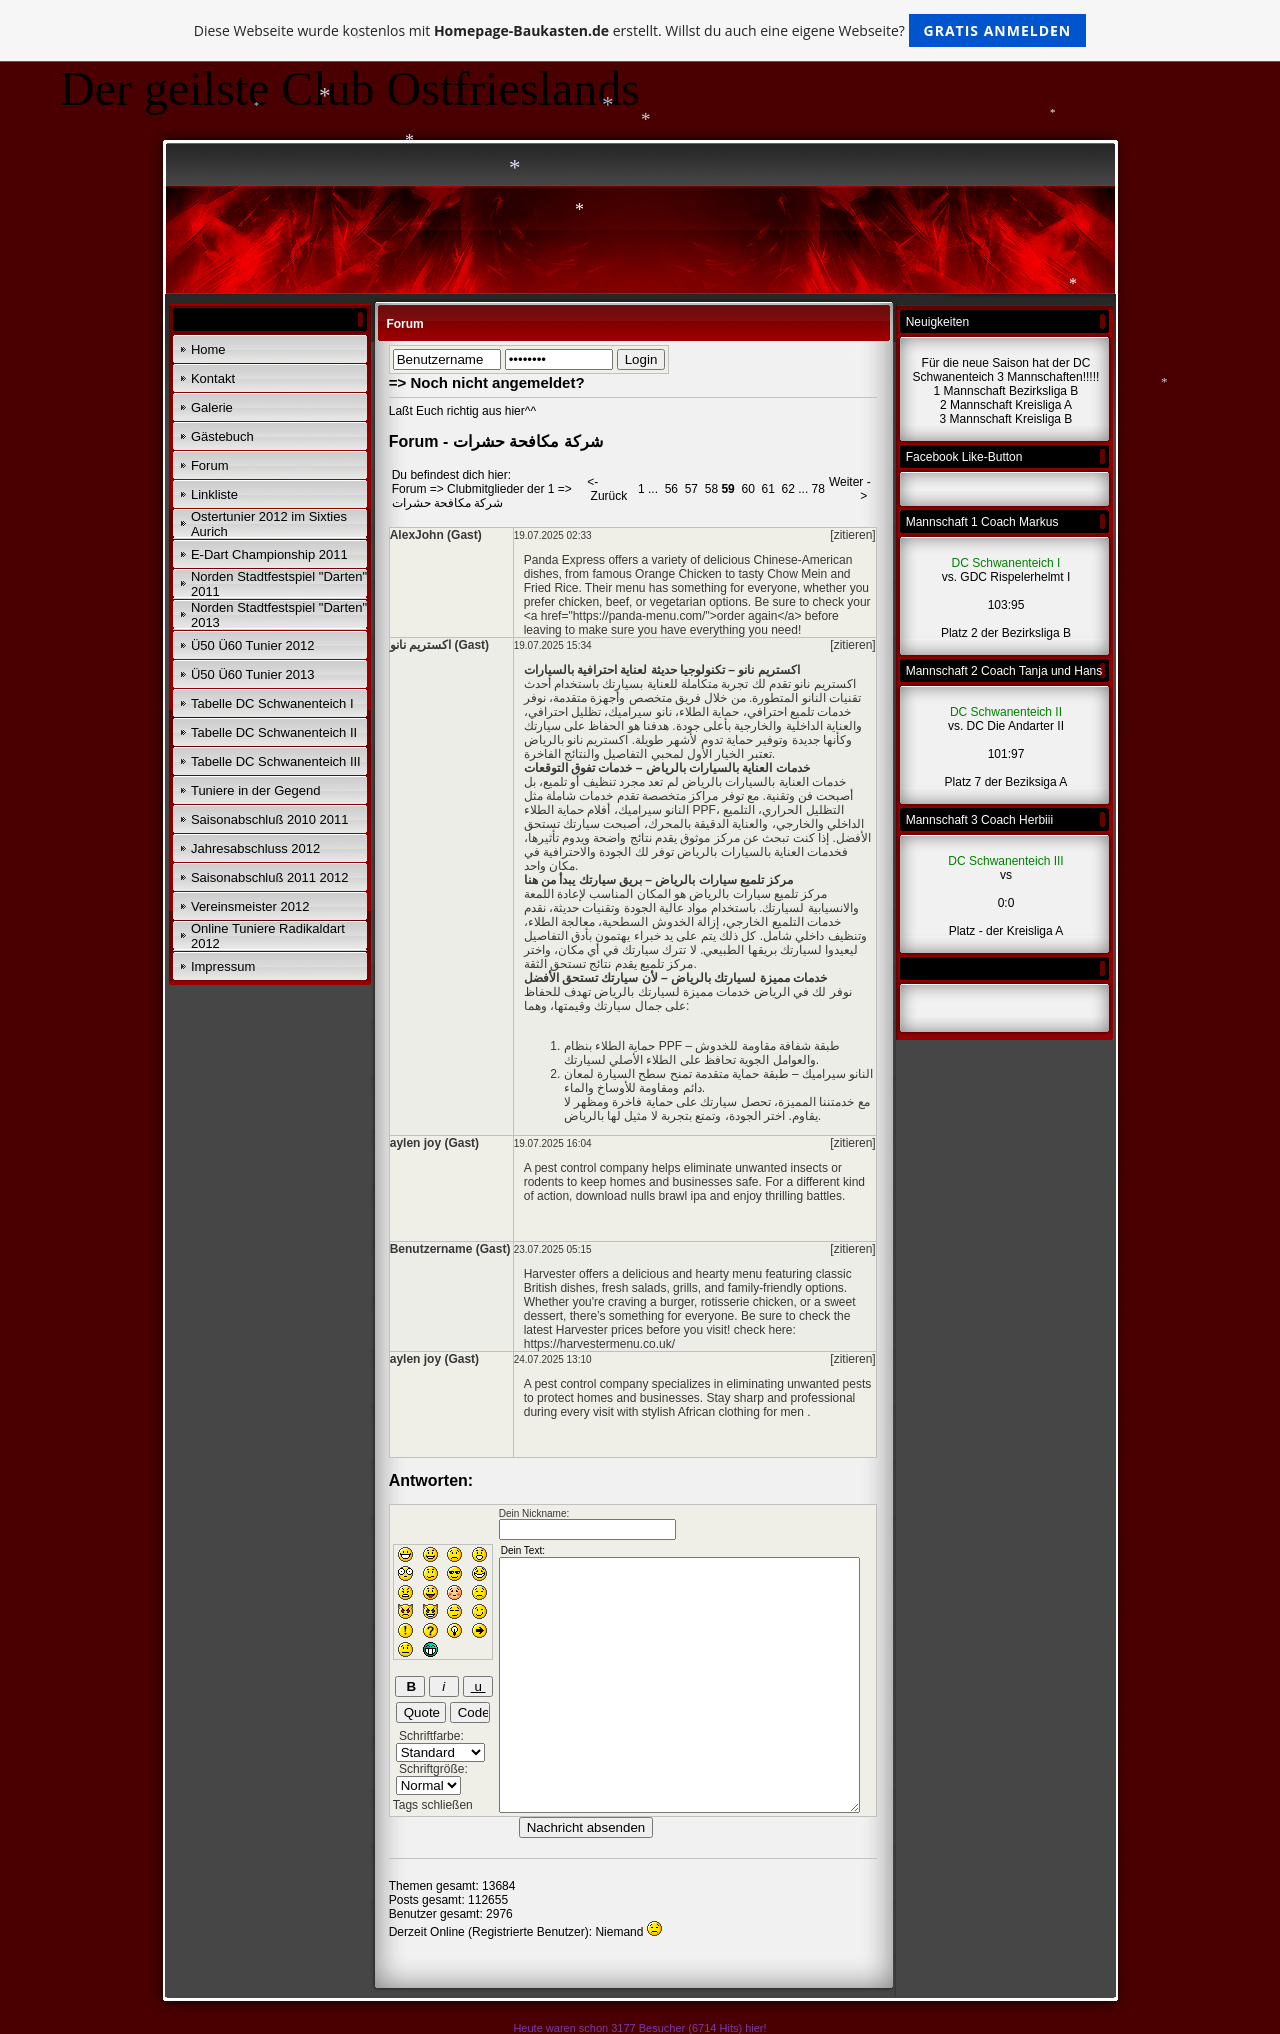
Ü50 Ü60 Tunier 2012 (253, 645)
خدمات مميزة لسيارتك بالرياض (672, 992)
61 (767, 489)
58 (711, 489)
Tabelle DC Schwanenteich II (274, 732)
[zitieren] (852, 535)
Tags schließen (433, 1805)
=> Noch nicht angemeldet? (487, 382)
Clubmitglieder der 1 (500, 489)
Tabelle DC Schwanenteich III (276, 761)
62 (788, 489)
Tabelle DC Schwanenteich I (272, 703)
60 (747, 489)
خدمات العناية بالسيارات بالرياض (764, 782)
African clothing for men (742, 1412)
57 (691, 489)
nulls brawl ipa (669, 1196)
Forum (210, 465)
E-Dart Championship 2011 (269, 554)
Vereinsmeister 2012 (250, 906)
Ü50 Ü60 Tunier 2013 (253, 674)
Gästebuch (222, 436)
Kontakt (213, 378)
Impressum (223, 966)
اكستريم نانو (824, 684)
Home (208, 349)
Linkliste (214, 494)
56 (671, 489)
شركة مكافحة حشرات (448, 503)
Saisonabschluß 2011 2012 (270, 877)
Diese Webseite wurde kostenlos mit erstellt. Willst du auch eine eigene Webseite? (640, 30)
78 (818, 489)
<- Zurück (607, 489)
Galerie (212, 407)
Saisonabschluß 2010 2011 (270, 819)
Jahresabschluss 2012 (255, 848)
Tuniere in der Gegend (256, 790)
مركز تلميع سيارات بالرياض (758, 894)
